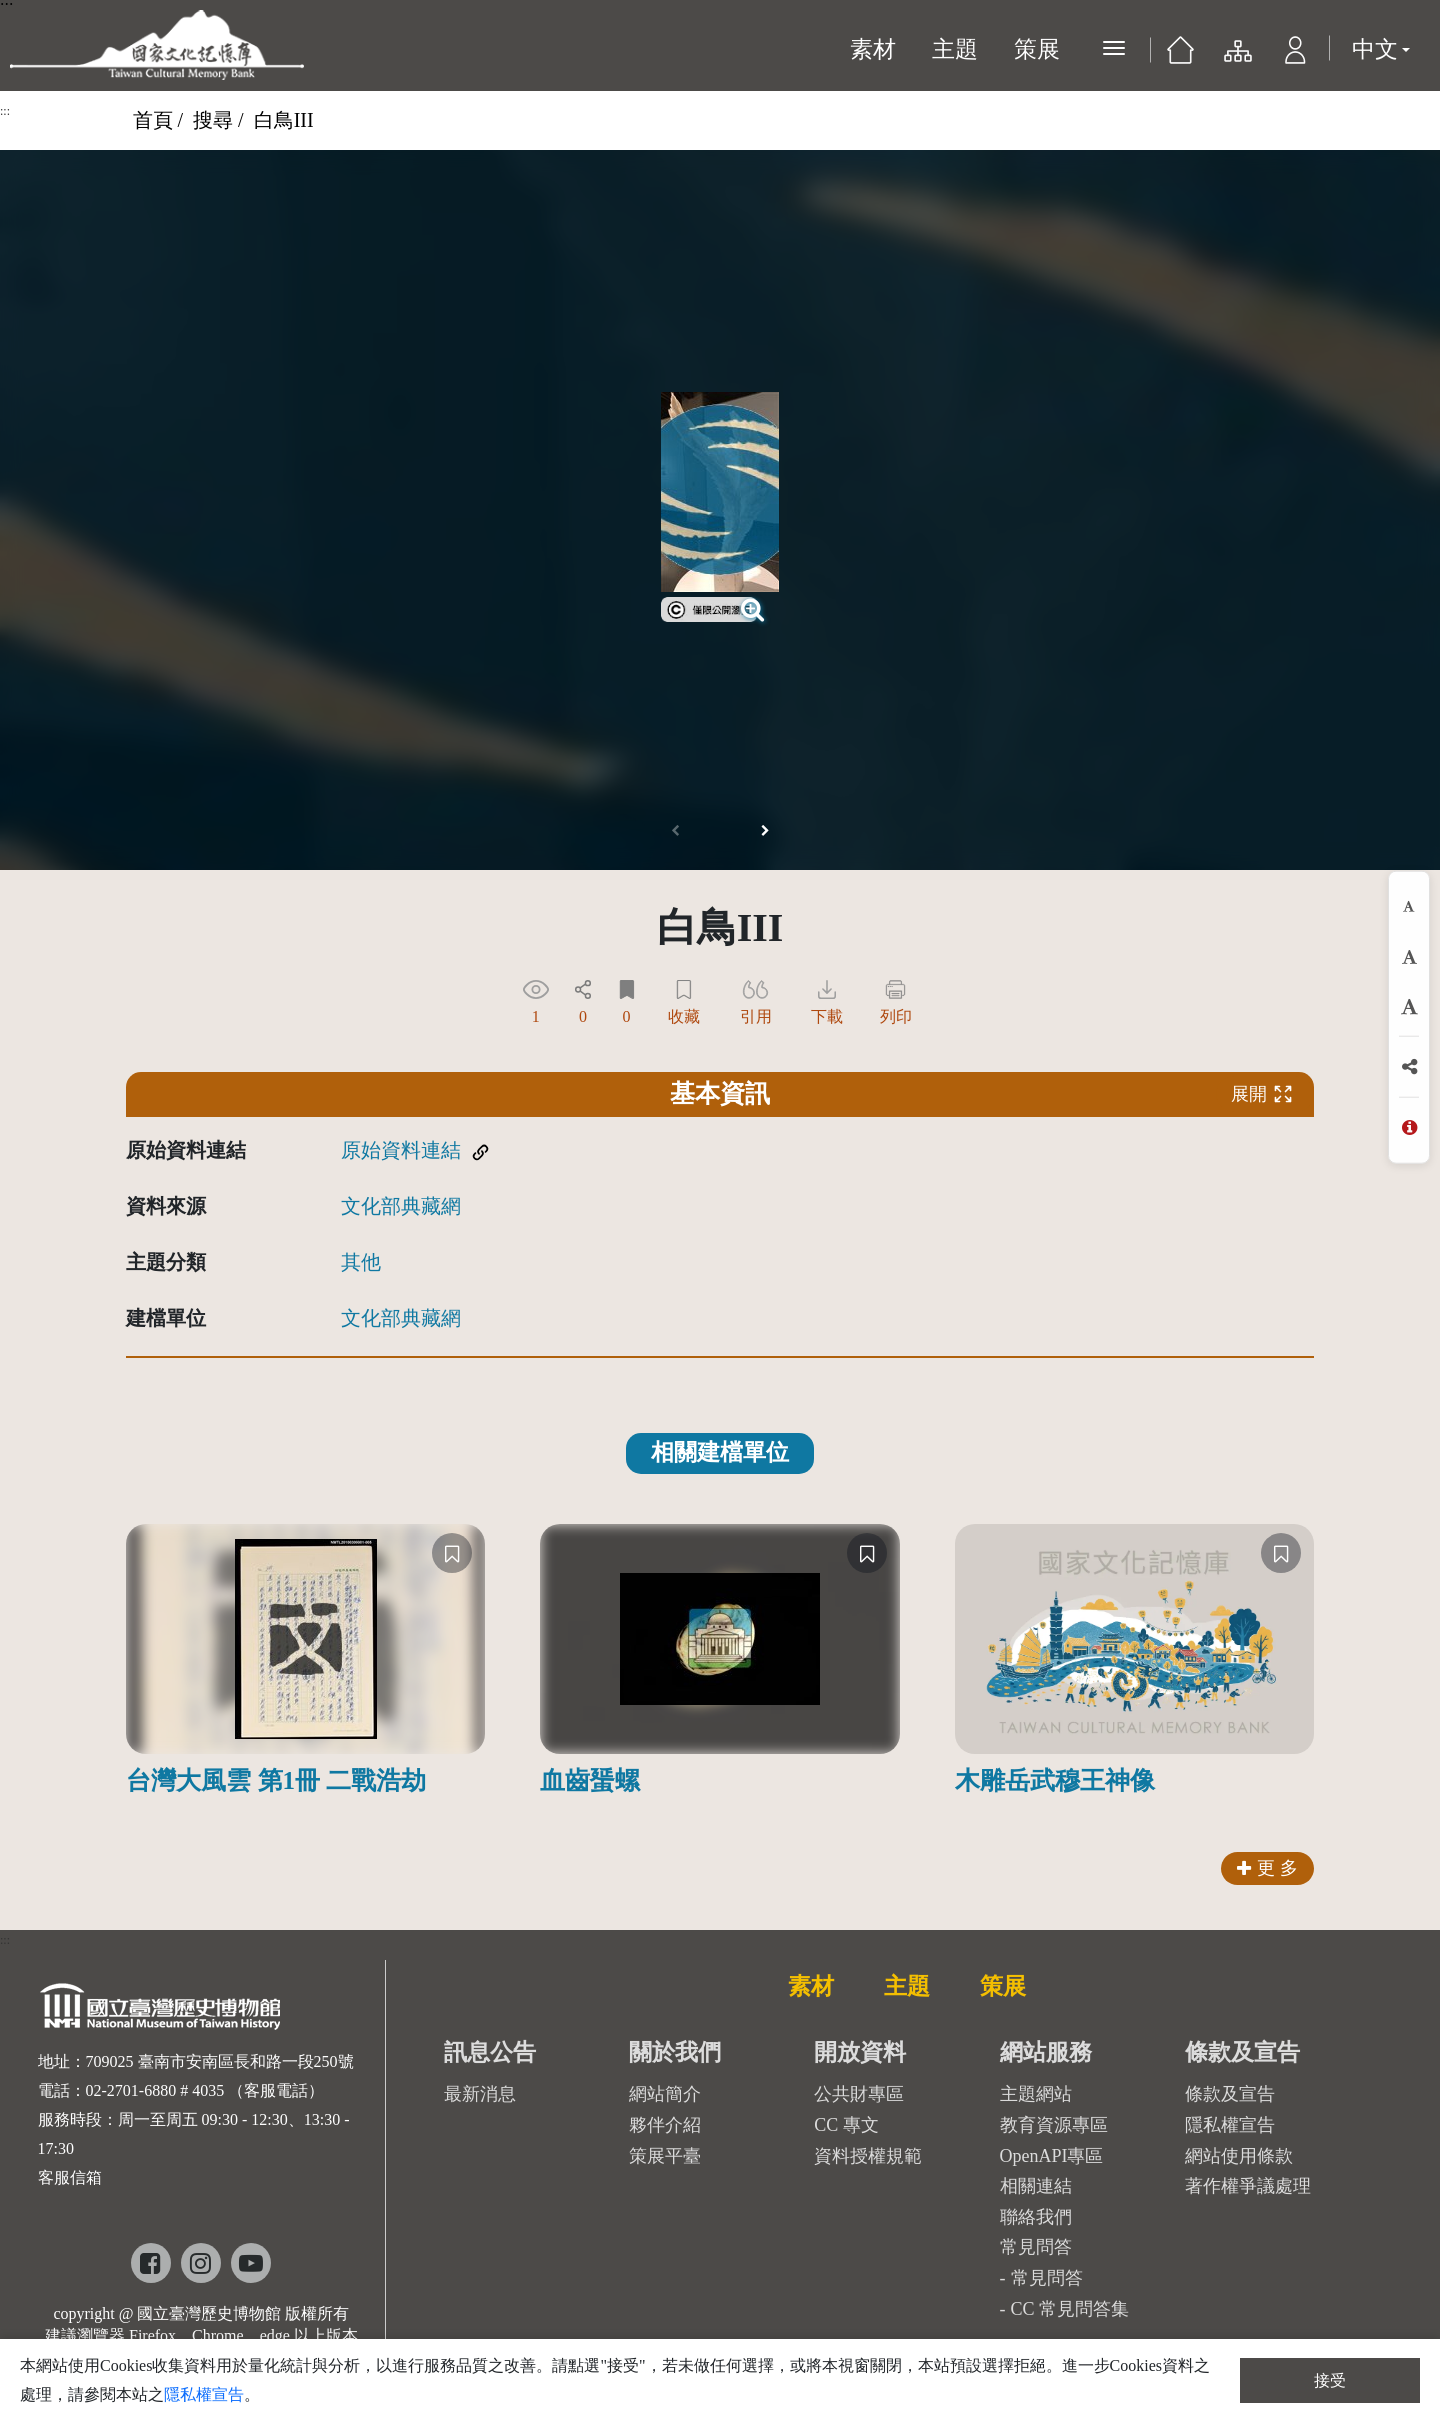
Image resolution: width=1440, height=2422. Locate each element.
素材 (873, 49)
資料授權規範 (868, 2156)
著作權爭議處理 (1248, 2186)
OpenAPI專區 (1052, 2156)
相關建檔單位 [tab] (720, 1452)
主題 (955, 49)
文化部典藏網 (401, 1206)
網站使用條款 (1239, 2156)
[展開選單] (1114, 48)
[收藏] (452, 1553)
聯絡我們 (1036, 2217)
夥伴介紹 (665, 2125)
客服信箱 (70, 2177)
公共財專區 (859, 2094)
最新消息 (480, 2094)
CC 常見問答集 (1070, 2309)
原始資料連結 (401, 1150)
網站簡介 (665, 2094)
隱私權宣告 (1230, 2125)
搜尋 (213, 120)
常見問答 (1047, 2278)
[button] (1295, 55)
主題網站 (1036, 2094)
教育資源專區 (1054, 2125)
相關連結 (1036, 2186)
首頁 (153, 120)
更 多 (1267, 1868)
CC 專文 (846, 2125)
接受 (1330, 2380)
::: (5, 111)
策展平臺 (665, 2156)
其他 (361, 1262)
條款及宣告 (1230, 2094)
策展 (1037, 49)
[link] (709, 607)
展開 (1262, 1094)
